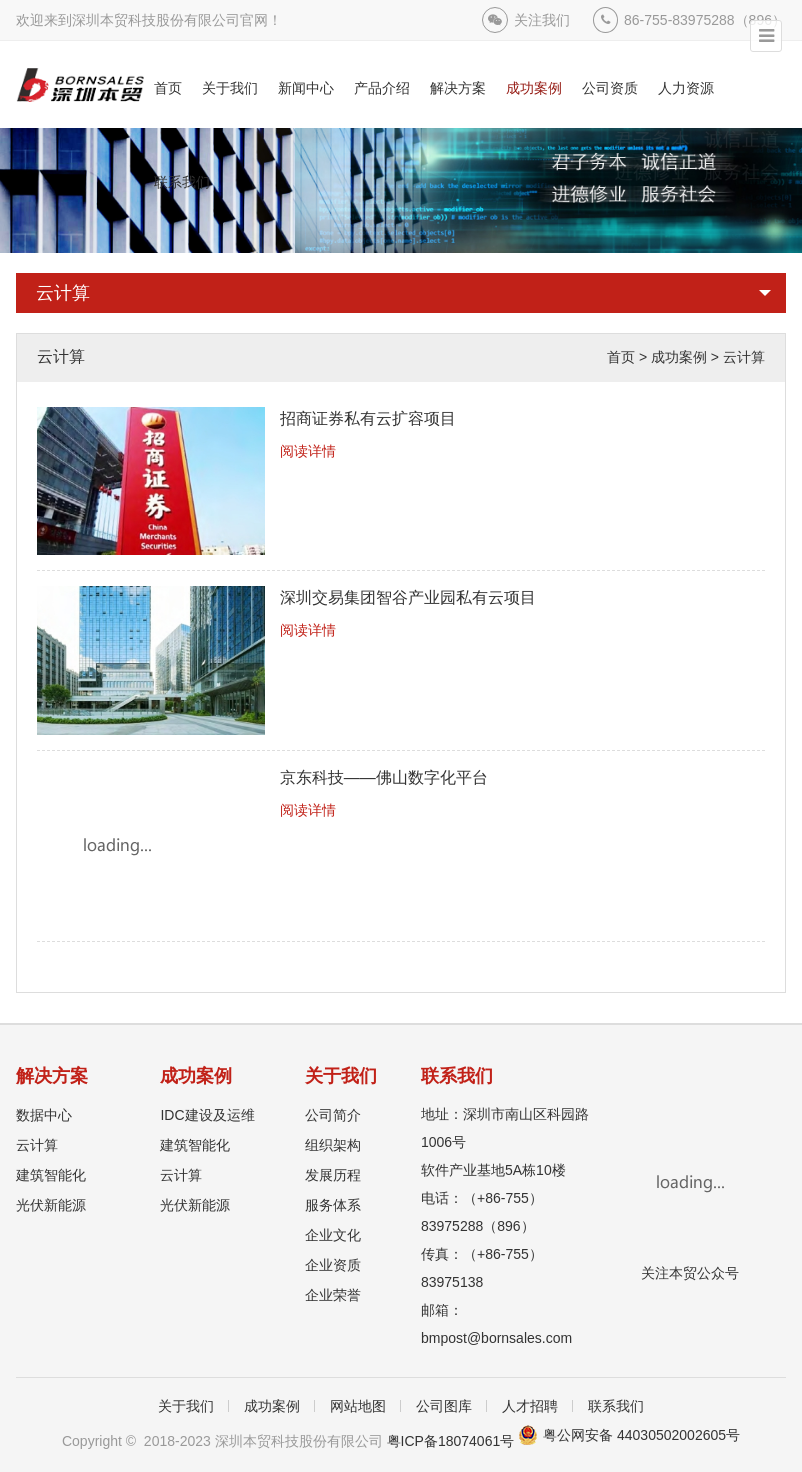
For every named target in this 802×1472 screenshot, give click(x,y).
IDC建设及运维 (207, 1115)
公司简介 (333, 1115)
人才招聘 (530, 1406)
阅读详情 (308, 451)
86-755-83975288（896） (705, 20)
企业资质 (333, 1265)
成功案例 (534, 88)
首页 (168, 88)
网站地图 (358, 1406)
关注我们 (542, 20)
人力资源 (686, 88)
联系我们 (182, 182)
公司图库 (444, 1406)
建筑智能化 (51, 1175)
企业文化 (333, 1235)
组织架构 (333, 1145)
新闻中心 (306, 88)
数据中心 (44, 1115)
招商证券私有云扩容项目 (368, 418)
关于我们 (230, 88)
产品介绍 (382, 88)
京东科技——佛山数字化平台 (384, 777)
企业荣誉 (333, 1295)
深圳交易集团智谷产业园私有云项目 (408, 597)
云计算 (63, 293)
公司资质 (610, 88)
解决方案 (458, 88)
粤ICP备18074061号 (451, 1441)
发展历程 (333, 1175)
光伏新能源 (51, 1205)
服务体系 (333, 1205)
